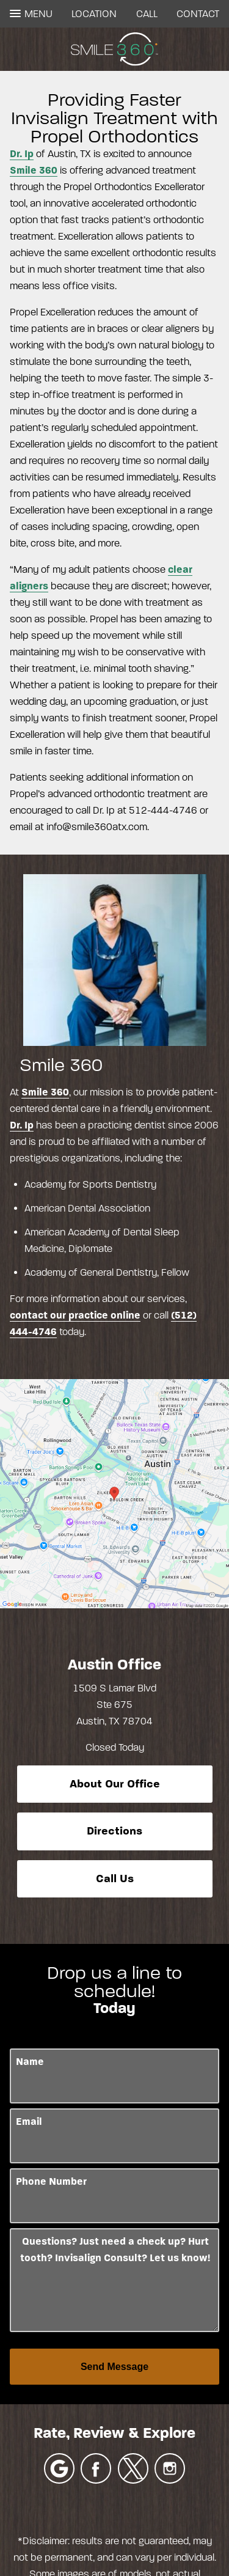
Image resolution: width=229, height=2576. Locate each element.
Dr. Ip (22, 154)
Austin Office (114, 1664)
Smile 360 (33, 170)
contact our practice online (75, 1315)
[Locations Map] (114, 1493)
